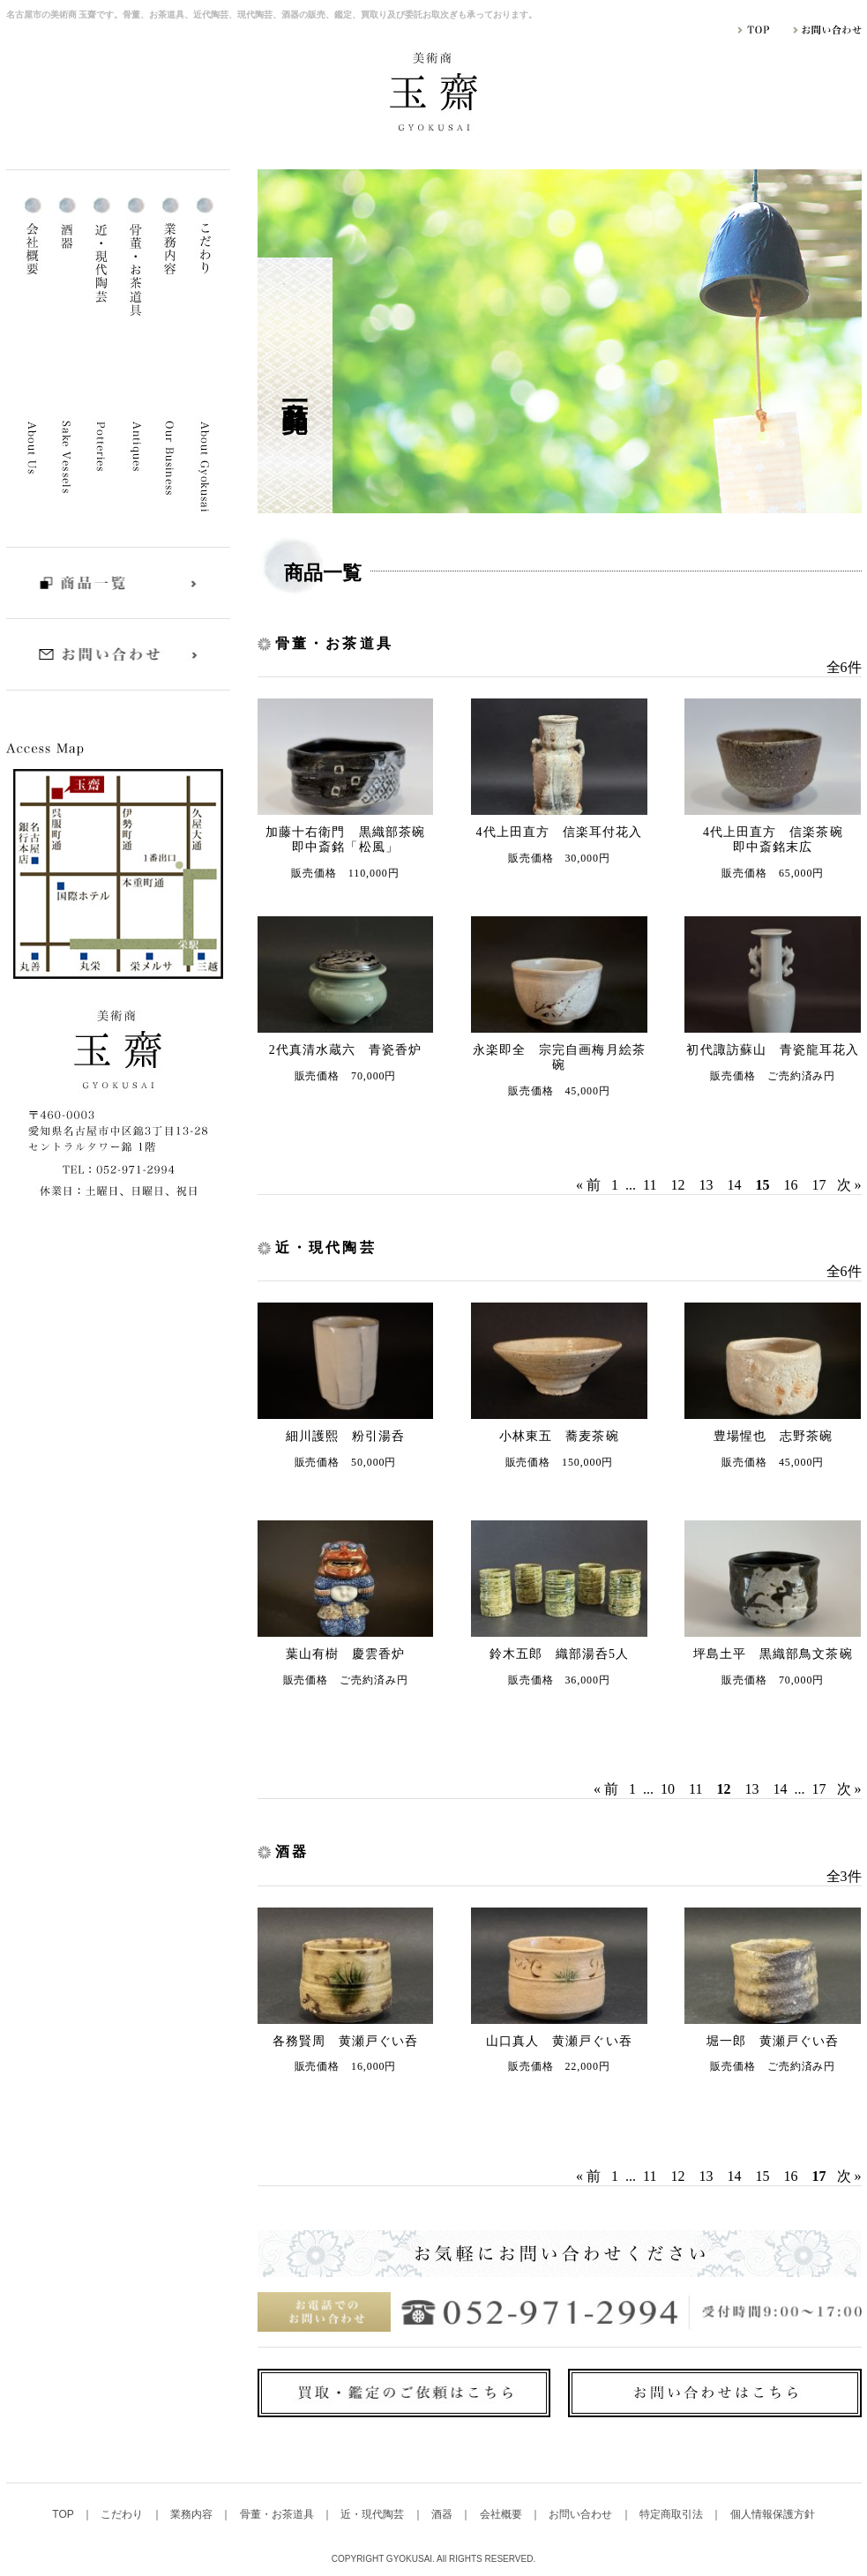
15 (763, 2176)
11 (649, 1184)
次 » (849, 1184)
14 (735, 1184)
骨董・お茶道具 (278, 2514)
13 (706, 1184)
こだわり (123, 2514)
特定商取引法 (672, 2514)
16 (791, 1184)
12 (678, 1184)
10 (668, 1788)
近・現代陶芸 (373, 2514)
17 (819, 1184)
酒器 (443, 2514)
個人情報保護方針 (772, 2514)
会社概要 (502, 2514)
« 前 (588, 1184)
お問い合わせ (582, 2514)
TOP (64, 2514)
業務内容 (192, 2514)
